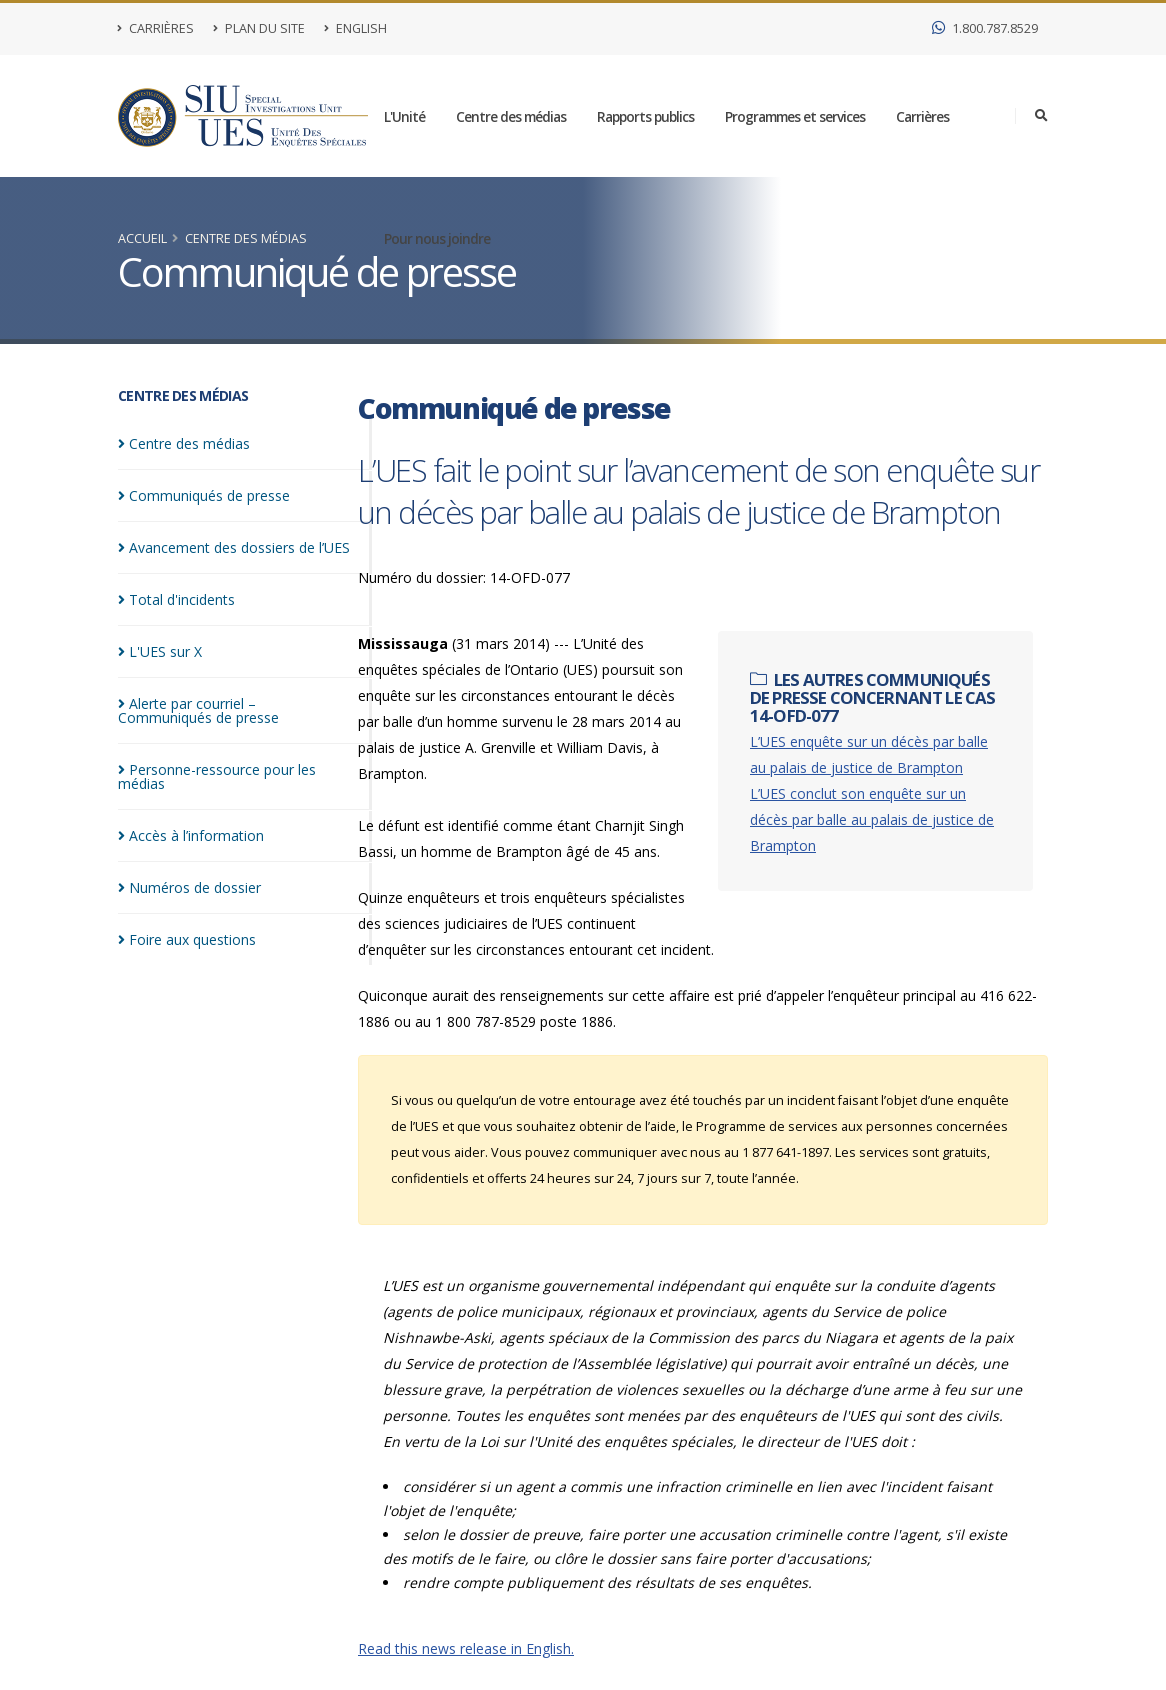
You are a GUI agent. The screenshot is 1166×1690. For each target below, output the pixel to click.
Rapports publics (645, 116)
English (355, 28)
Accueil (142, 238)
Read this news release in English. (466, 1648)
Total (176, 599)
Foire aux (187, 939)
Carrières (156, 28)
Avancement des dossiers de (234, 547)
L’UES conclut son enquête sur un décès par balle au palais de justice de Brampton (872, 819)
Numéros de (189, 887)
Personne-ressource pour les (217, 776)
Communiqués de (204, 495)
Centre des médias (511, 116)
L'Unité (404, 116)
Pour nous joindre (437, 238)
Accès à (191, 835)
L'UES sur (160, 651)
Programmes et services (795, 116)
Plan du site (259, 28)
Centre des (184, 443)
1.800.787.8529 (985, 28)
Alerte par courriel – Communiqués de (198, 710)
